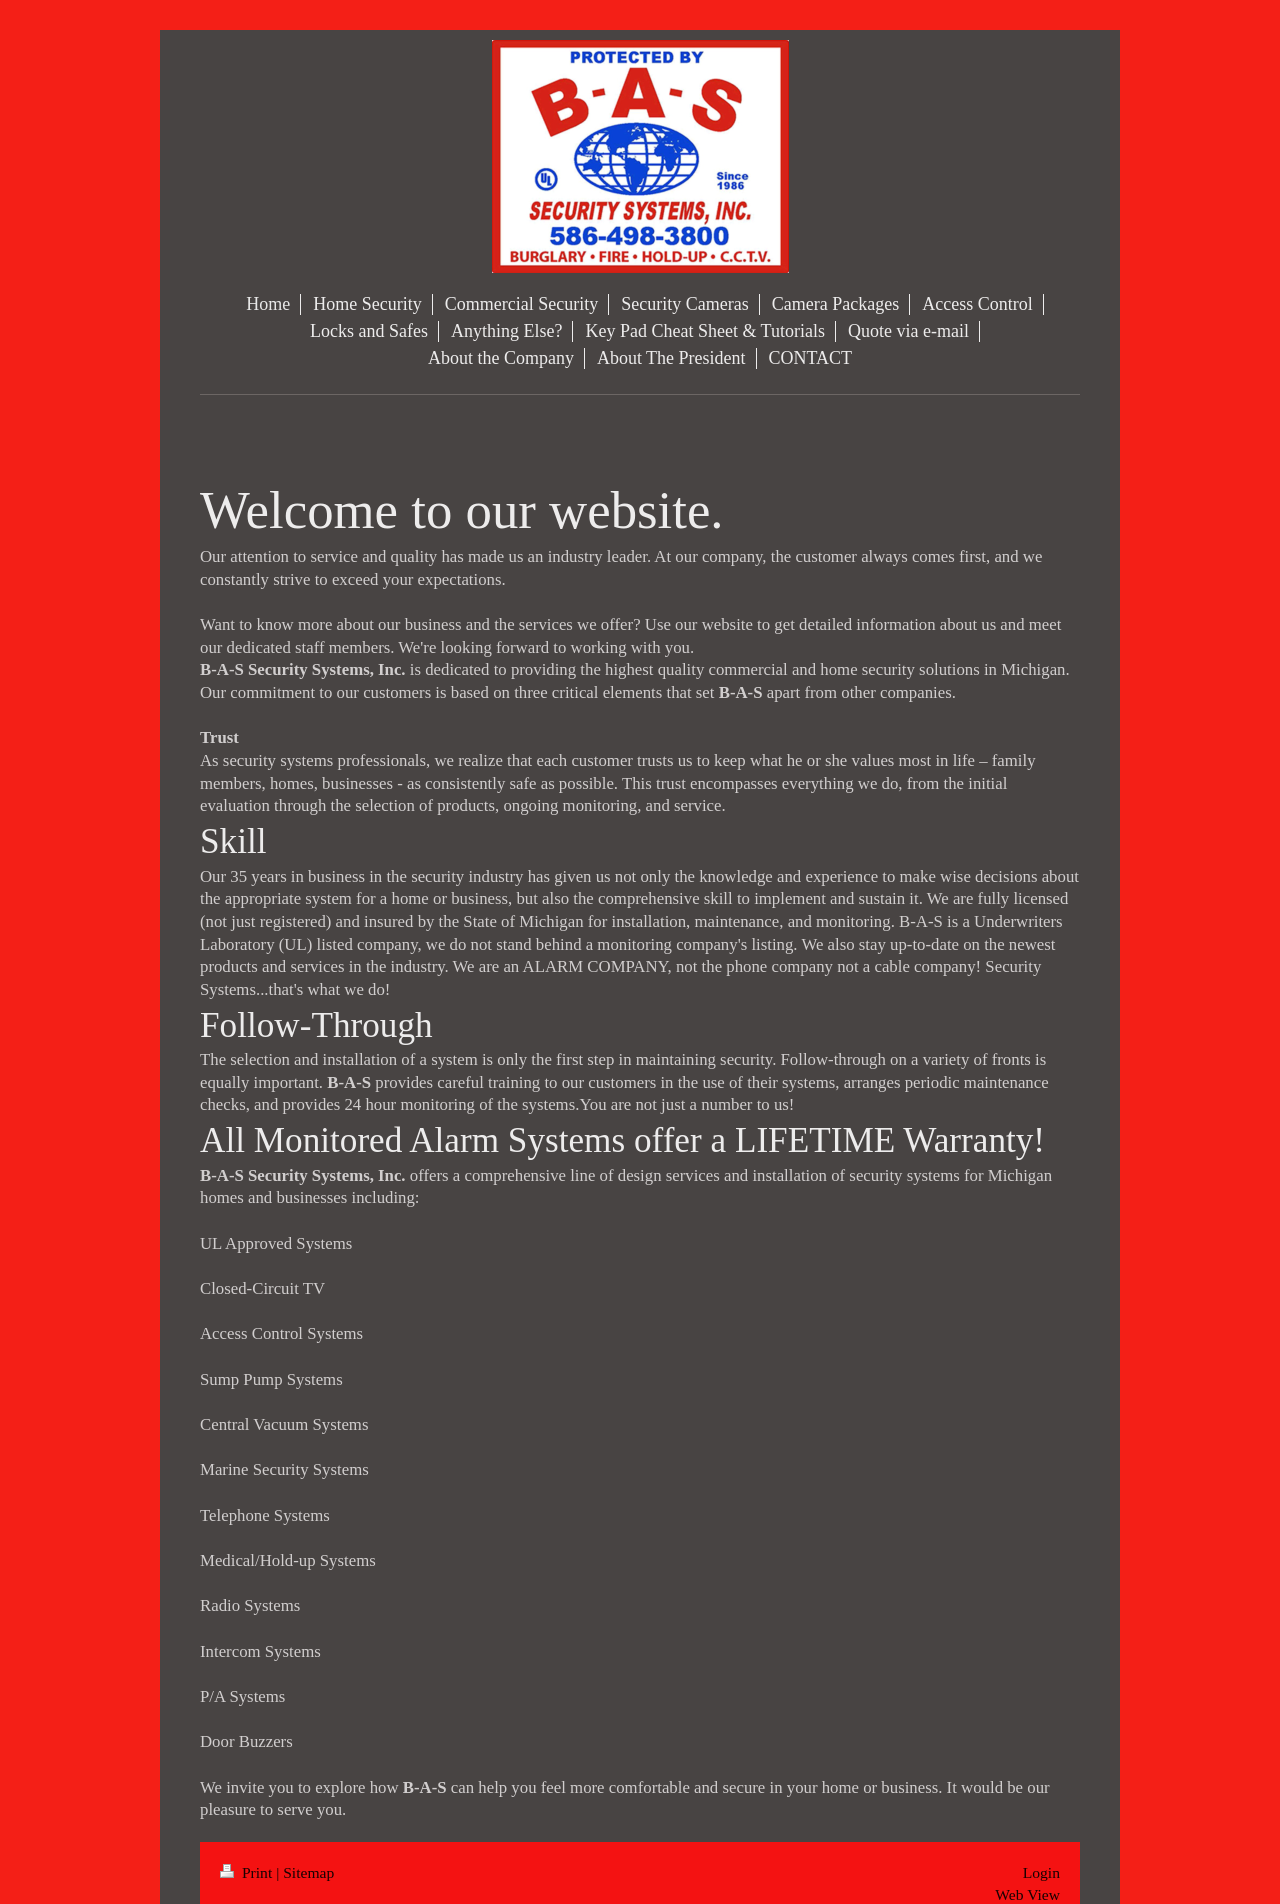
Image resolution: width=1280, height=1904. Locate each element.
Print (248, 1872)
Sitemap (308, 1872)
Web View (1027, 1894)
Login (1041, 1872)
